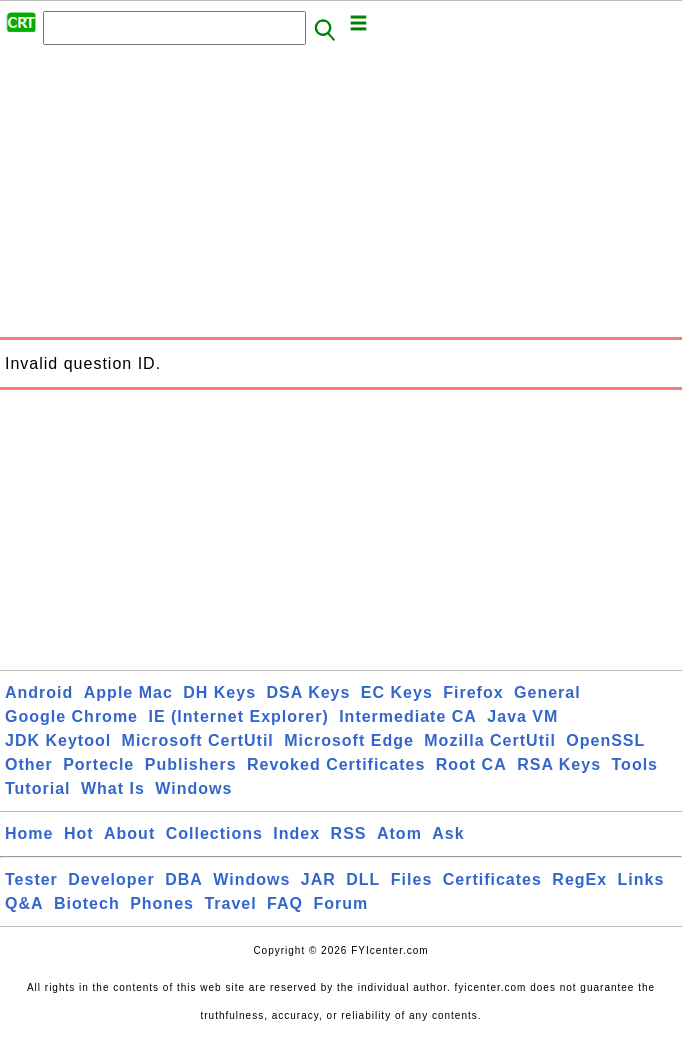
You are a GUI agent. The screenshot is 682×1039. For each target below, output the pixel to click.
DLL (363, 879)
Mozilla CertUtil (490, 740)
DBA (184, 879)
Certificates (492, 879)
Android (39, 692)
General (547, 692)
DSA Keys (309, 692)
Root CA (471, 764)
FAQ (285, 903)
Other (29, 764)
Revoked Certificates (336, 764)
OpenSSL (605, 740)
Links (641, 879)
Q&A (24, 903)
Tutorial (37, 788)
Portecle (98, 764)
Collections (214, 833)
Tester (31, 879)
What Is (113, 788)
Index (296, 833)
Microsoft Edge (349, 740)
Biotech (87, 903)
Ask (448, 833)
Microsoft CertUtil (198, 740)
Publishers (191, 764)
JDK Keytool (58, 740)
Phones (162, 903)
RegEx (579, 879)
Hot (79, 833)
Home (29, 833)
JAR (318, 879)
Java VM (522, 716)
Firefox (473, 692)
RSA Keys (559, 764)
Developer (111, 879)
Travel (230, 903)
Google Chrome (71, 716)
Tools (635, 764)
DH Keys (219, 692)
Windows (193, 788)
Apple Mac (128, 692)
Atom (399, 833)
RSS (349, 833)
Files (411, 879)
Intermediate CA (408, 716)
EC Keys (397, 692)
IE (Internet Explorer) (238, 716)
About (129, 833)
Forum (340, 903)
